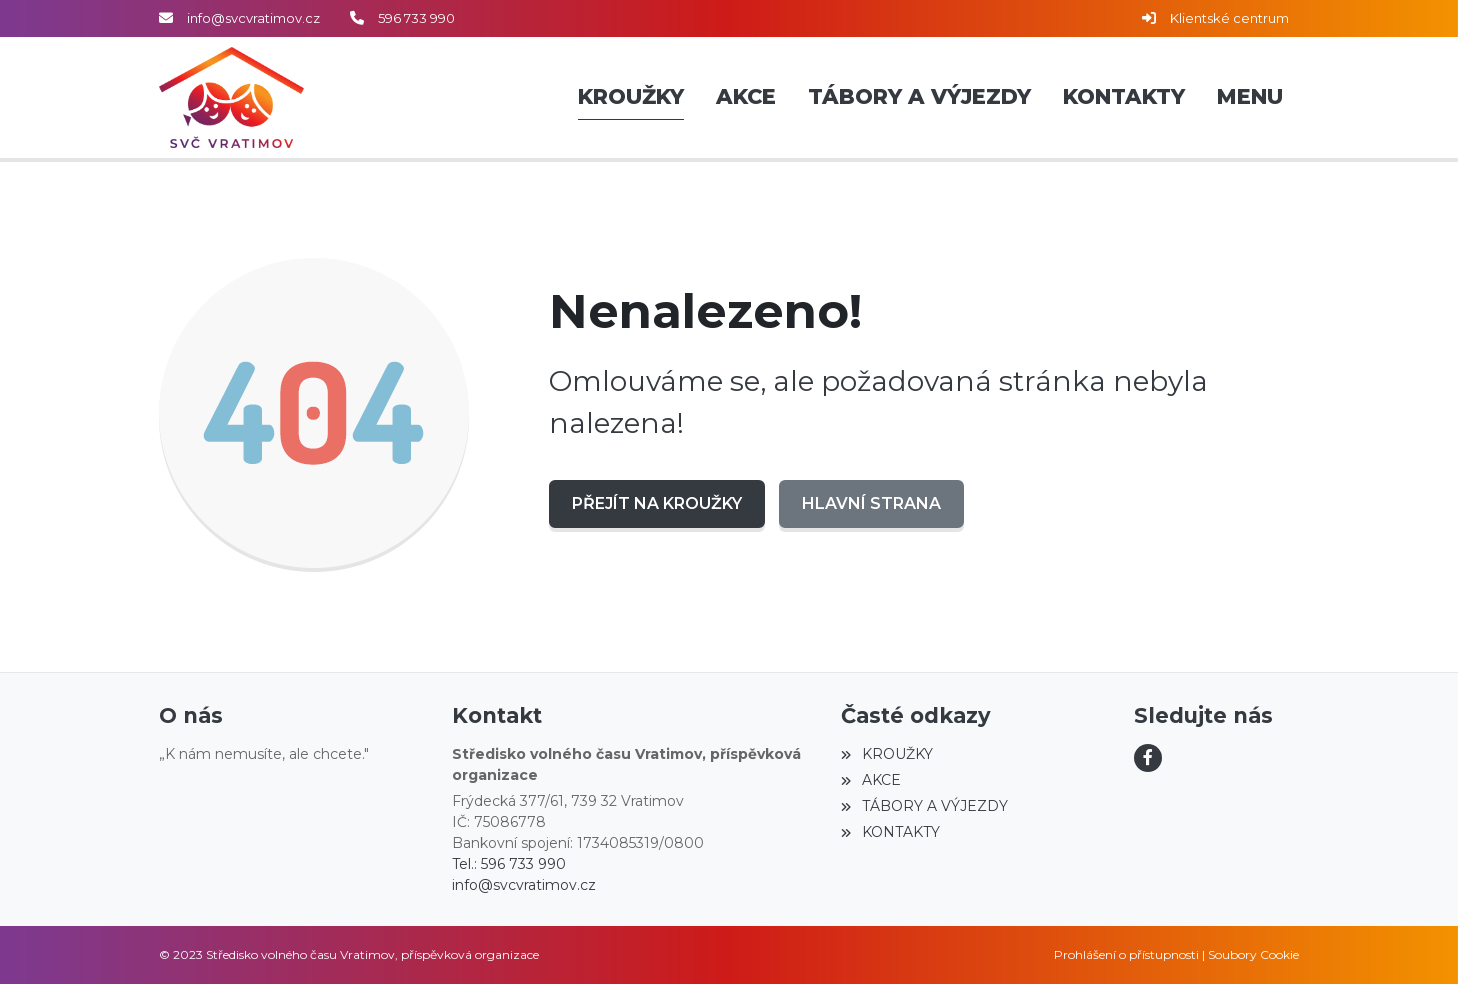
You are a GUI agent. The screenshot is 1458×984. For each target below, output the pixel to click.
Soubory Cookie (1253, 954)
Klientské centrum (1229, 18)
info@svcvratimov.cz (253, 18)
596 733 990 (416, 18)
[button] (1250, 98)
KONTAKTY (890, 832)
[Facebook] (1148, 758)
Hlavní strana (871, 503)
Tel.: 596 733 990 (509, 864)
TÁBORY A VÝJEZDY (924, 806)
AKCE (870, 780)
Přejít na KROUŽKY (657, 503)
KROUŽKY (886, 754)
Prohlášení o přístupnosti (1126, 954)
